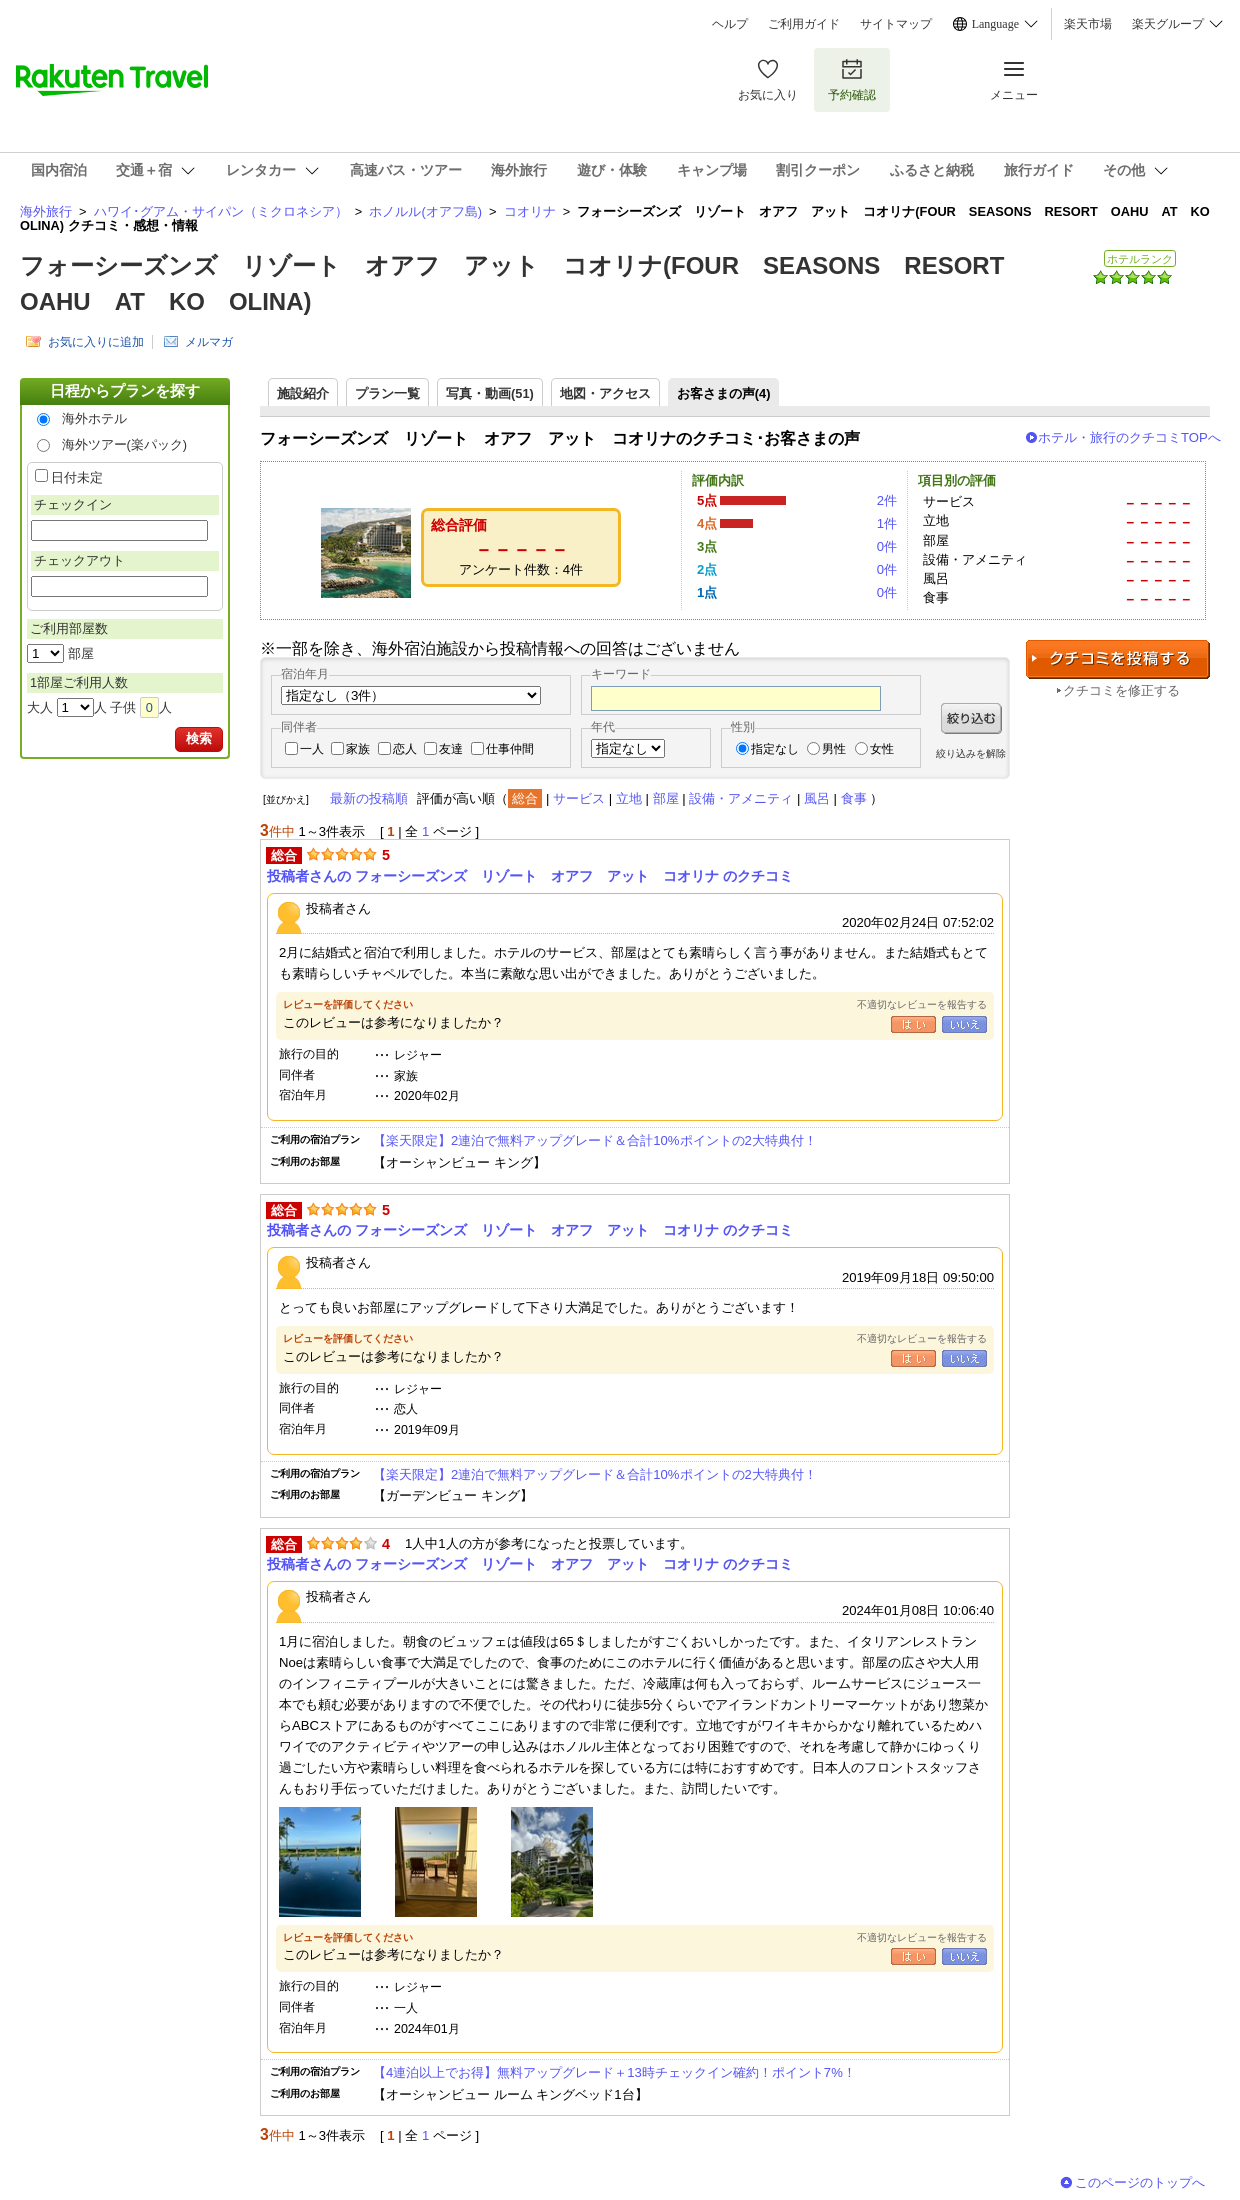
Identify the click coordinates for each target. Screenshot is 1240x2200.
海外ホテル (94, 418)
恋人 (405, 749)
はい (913, 1024)
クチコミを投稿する (1118, 659)
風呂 (817, 798)
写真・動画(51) (490, 393)
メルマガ (209, 342)
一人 (312, 749)
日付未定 (77, 477)
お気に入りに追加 (96, 342)
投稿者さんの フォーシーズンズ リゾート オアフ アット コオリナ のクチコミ (530, 876)
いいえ (964, 1024)
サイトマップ (896, 24)
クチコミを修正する (1121, 690)
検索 (199, 738)
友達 (451, 749)
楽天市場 (1088, 24)
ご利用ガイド (804, 24)
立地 (629, 798)
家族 (358, 749)
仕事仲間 (510, 749)
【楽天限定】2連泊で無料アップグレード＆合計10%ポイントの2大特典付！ (595, 1140)
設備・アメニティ (741, 798)
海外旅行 (46, 211)
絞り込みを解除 (971, 753)
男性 (834, 749)
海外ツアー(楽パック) (125, 444)
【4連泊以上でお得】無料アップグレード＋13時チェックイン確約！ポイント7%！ (614, 2072)
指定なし (775, 749)
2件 (887, 500)
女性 (882, 749)
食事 (854, 798)
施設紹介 (303, 393)
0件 (887, 546)
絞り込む (971, 718)
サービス (579, 798)
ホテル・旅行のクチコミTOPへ (1129, 437)
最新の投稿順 (369, 798)
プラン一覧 (387, 393)
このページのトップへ (1140, 2182)
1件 (887, 523)
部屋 (666, 798)
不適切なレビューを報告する (922, 1004)
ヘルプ (730, 24)
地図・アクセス (605, 393)
